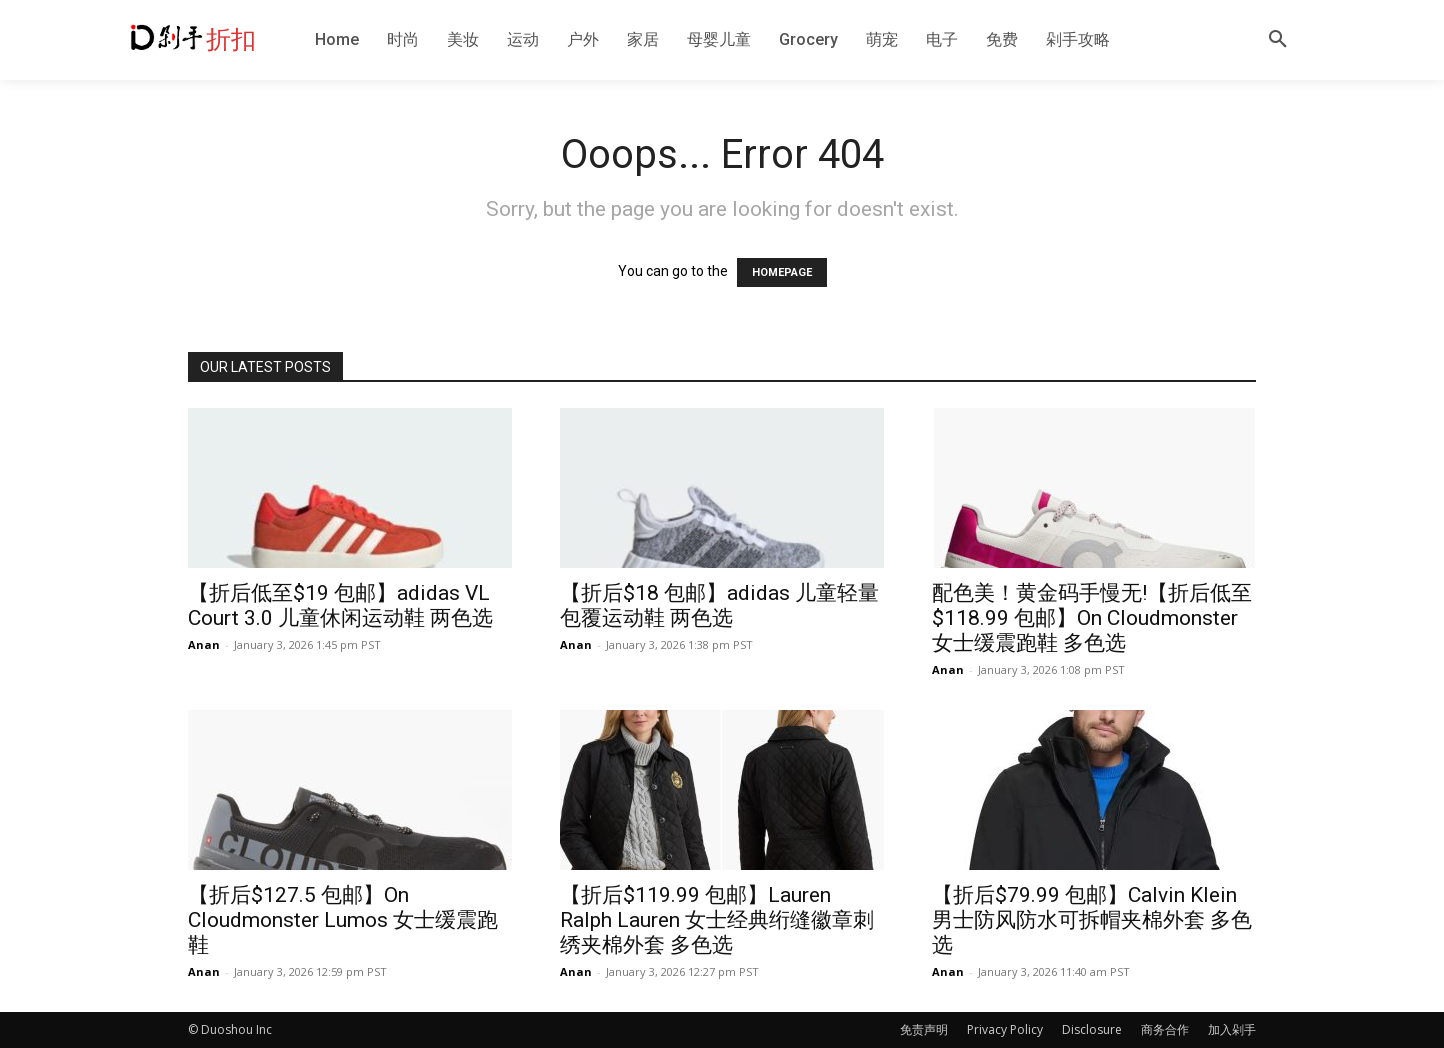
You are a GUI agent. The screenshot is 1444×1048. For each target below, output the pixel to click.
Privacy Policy (1005, 1029)
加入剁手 (1232, 1029)
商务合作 (1165, 1029)
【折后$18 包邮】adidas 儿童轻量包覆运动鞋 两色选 (719, 605)
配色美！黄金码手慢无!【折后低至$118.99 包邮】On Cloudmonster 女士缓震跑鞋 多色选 (1092, 618)
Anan (204, 644)
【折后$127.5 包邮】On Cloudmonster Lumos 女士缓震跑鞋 (343, 920)
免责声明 (924, 1029)
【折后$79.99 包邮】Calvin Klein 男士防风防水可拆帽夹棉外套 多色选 (1092, 920)
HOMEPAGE (782, 272)
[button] (1278, 40)
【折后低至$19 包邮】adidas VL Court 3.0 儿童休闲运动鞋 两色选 (340, 605)
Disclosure (1092, 1029)
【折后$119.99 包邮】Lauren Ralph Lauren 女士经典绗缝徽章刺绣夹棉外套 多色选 (717, 920)
